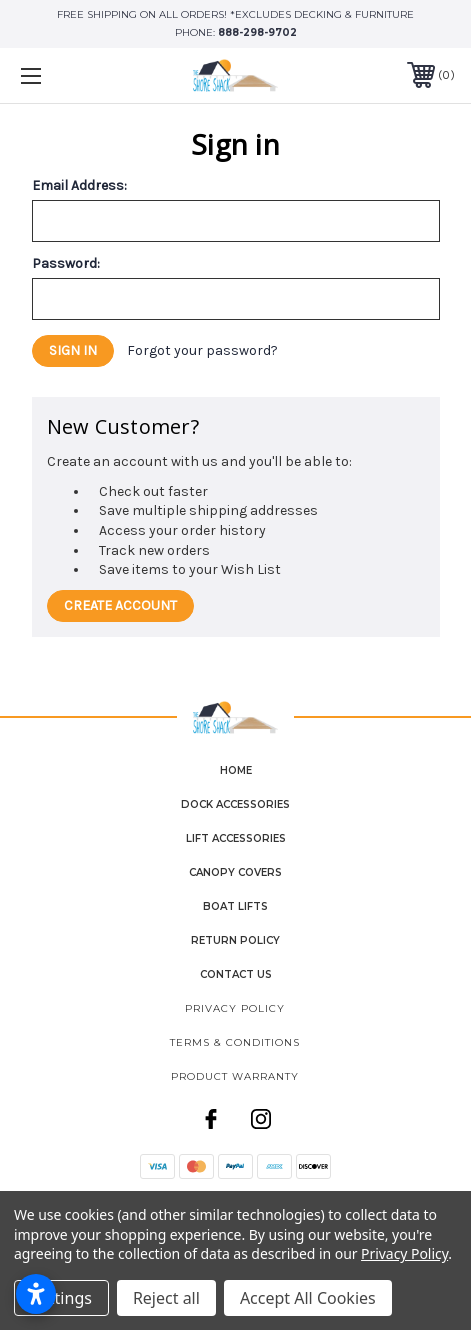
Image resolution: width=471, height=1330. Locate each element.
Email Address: (79, 186)
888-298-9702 (257, 32)
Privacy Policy (235, 1008)
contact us (236, 974)
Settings (61, 1298)
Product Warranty (235, 1076)
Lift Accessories (236, 838)
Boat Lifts (235, 906)
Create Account (120, 605)
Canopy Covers (235, 872)
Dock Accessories (235, 804)
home (236, 770)
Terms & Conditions (235, 1042)
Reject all (166, 1298)
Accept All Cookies (308, 1298)
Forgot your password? (202, 350)
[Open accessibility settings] (36, 1294)
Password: (66, 264)
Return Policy (235, 940)
